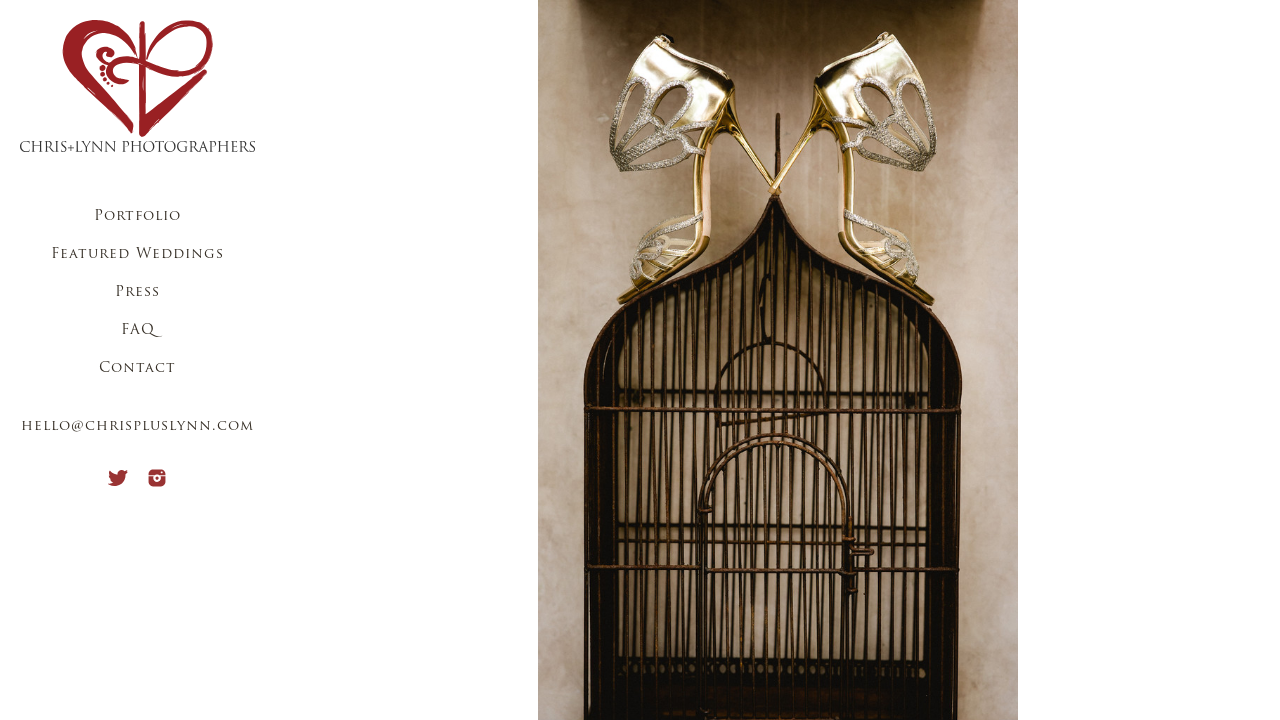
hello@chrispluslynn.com (137, 426)
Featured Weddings (137, 254)
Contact (137, 368)
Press (137, 292)
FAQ (138, 330)
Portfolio (137, 216)
